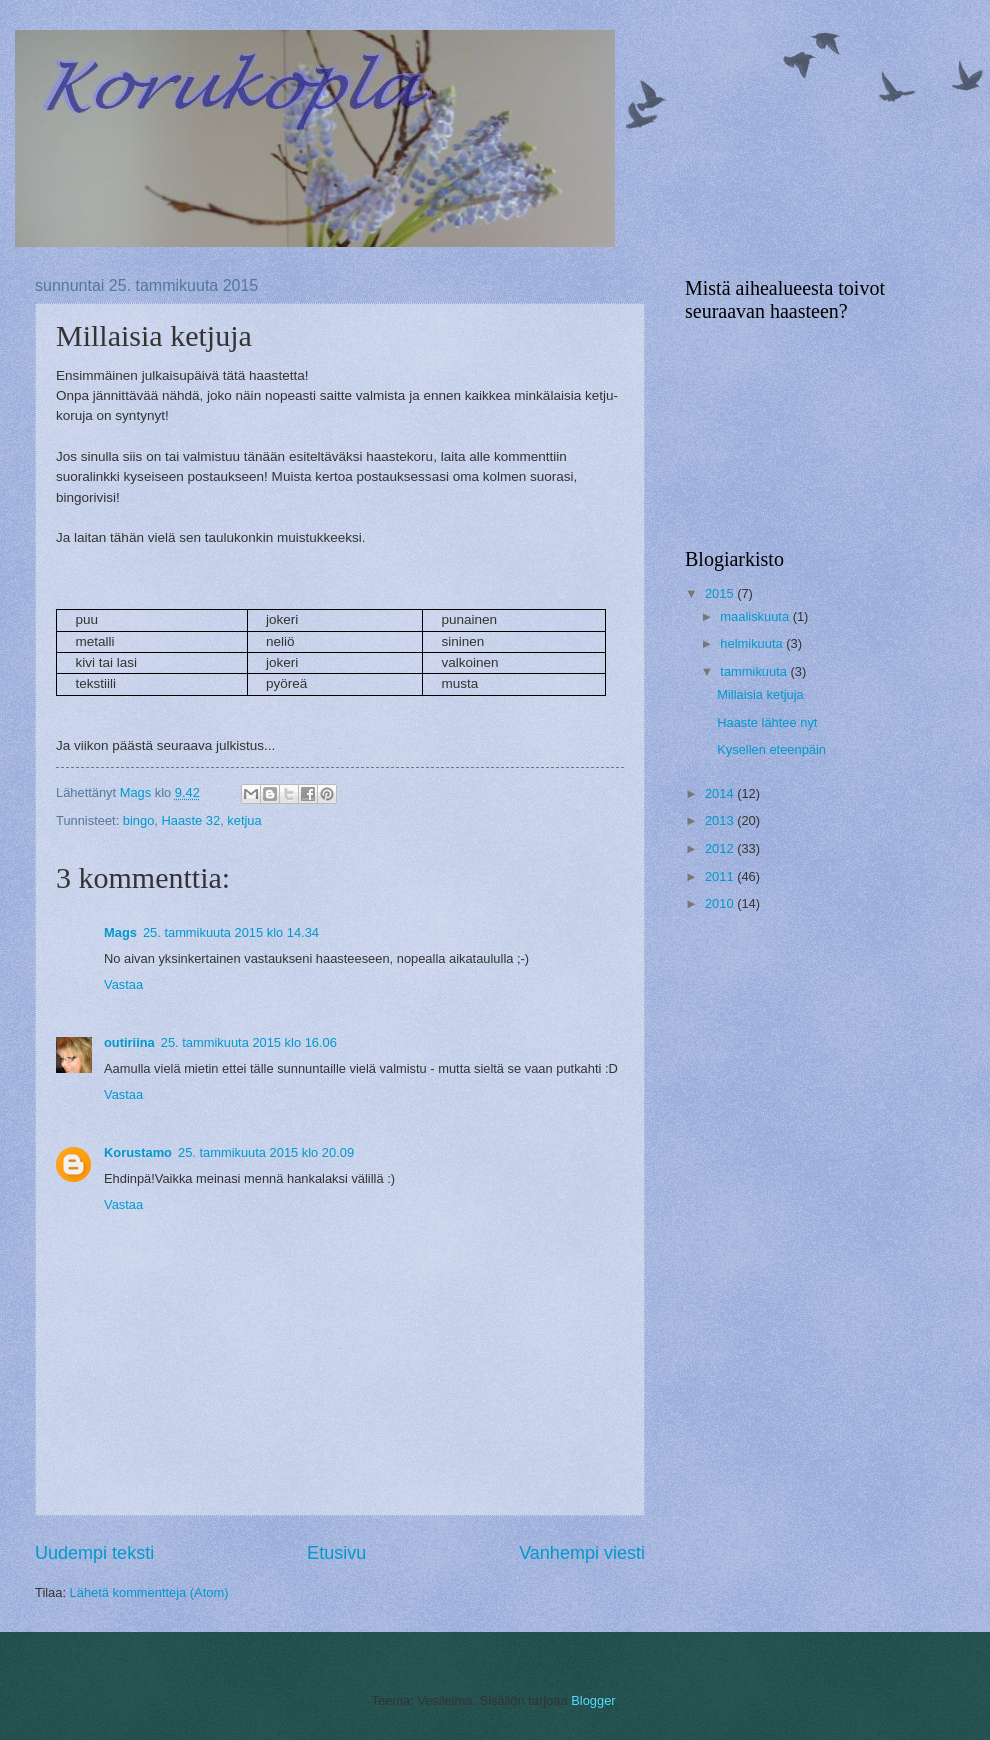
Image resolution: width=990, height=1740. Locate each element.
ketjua (244, 820)
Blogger (593, 1700)
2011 (721, 876)
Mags (120, 932)
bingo (139, 820)
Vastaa (123, 984)
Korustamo (138, 1152)
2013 (721, 820)
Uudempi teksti (94, 1553)
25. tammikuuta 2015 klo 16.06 (249, 1042)
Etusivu (336, 1553)
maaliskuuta (756, 616)
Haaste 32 (190, 820)
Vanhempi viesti (582, 1553)
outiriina (129, 1042)
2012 (721, 848)
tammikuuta (755, 671)
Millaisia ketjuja (760, 694)
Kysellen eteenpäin (771, 749)
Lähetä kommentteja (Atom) (149, 1592)
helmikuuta (753, 643)
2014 (721, 793)
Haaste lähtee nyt (767, 722)
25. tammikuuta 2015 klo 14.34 (231, 932)
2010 (721, 903)
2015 (721, 593)
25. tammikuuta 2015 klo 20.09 (266, 1152)
